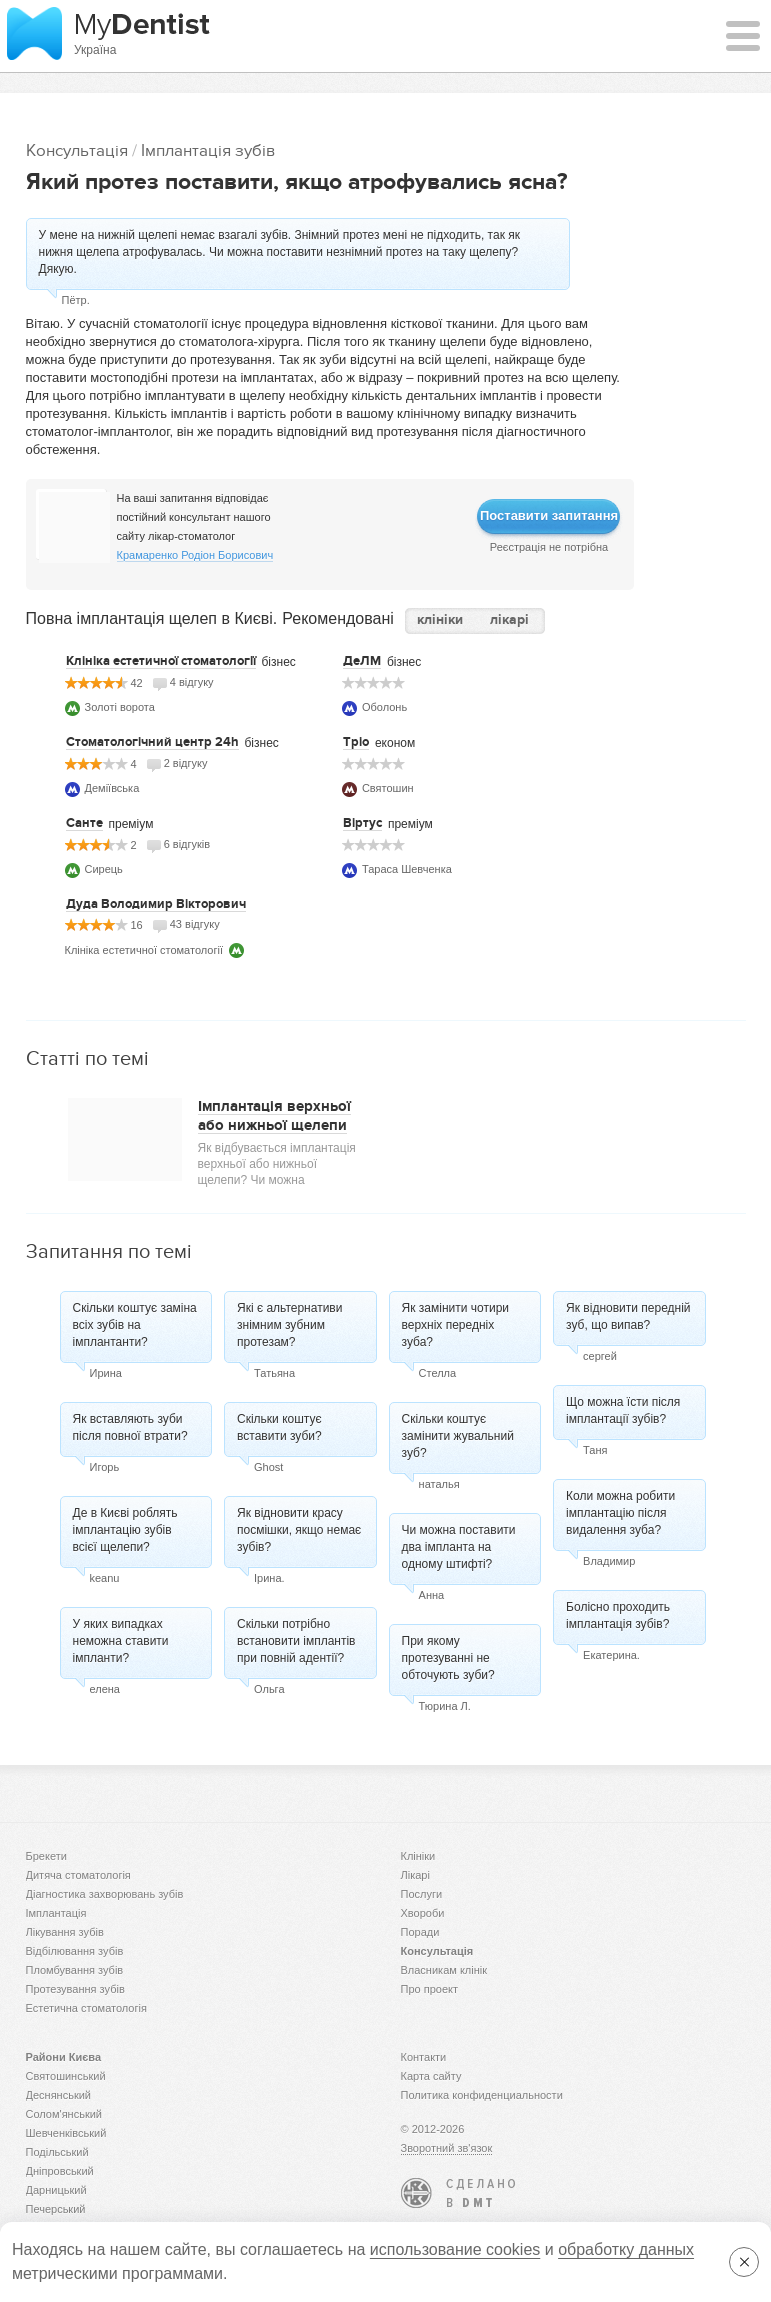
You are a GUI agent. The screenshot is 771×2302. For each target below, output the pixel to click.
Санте (84, 823)
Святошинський (66, 2076)
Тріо (356, 742)
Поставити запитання (549, 515)
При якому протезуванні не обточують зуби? (448, 1658)
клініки (440, 619)
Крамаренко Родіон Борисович (195, 555)
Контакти (424, 2057)
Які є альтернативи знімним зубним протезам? (289, 1325)
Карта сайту (431, 2076)
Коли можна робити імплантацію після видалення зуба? (620, 1513)
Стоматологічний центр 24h (152, 742)
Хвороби (423, 1913)
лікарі (509, 619)
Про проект (429, 1989)
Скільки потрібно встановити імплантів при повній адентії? (296, 1641)
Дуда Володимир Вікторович (156, 904)
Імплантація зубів (208, 150)
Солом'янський (64, 2114)
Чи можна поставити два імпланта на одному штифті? (459, 1547)
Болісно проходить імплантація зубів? (618, 1615)
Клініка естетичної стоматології (161, 661)
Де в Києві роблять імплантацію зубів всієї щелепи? (125, 1530)
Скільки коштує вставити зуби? (279, 1427)
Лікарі (415, 1875)
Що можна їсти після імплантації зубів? (623, 1410)
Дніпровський (60, 2171)
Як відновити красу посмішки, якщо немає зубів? (299, 1530)
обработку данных (626, 2249)
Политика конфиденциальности (482, 2095)
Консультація (77, 150)
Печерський (56, 2209)
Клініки (418, 1856)
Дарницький (56, 2190)
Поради (420, 1932)
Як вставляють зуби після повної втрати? (130, 1427)
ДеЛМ (362, 661)
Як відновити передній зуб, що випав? (628, 1316)
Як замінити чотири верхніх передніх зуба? (455, 1325)
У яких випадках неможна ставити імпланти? (121, 1641)
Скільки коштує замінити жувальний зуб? (458, 1436)
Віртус (362, 823)
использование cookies (455, 2249)
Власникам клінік (444, 1970)
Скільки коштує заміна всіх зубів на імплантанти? (135, 1325)
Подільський (57, 2152)
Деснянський (59, 2095)
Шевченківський (66, 2133)
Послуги (422, 1894)
